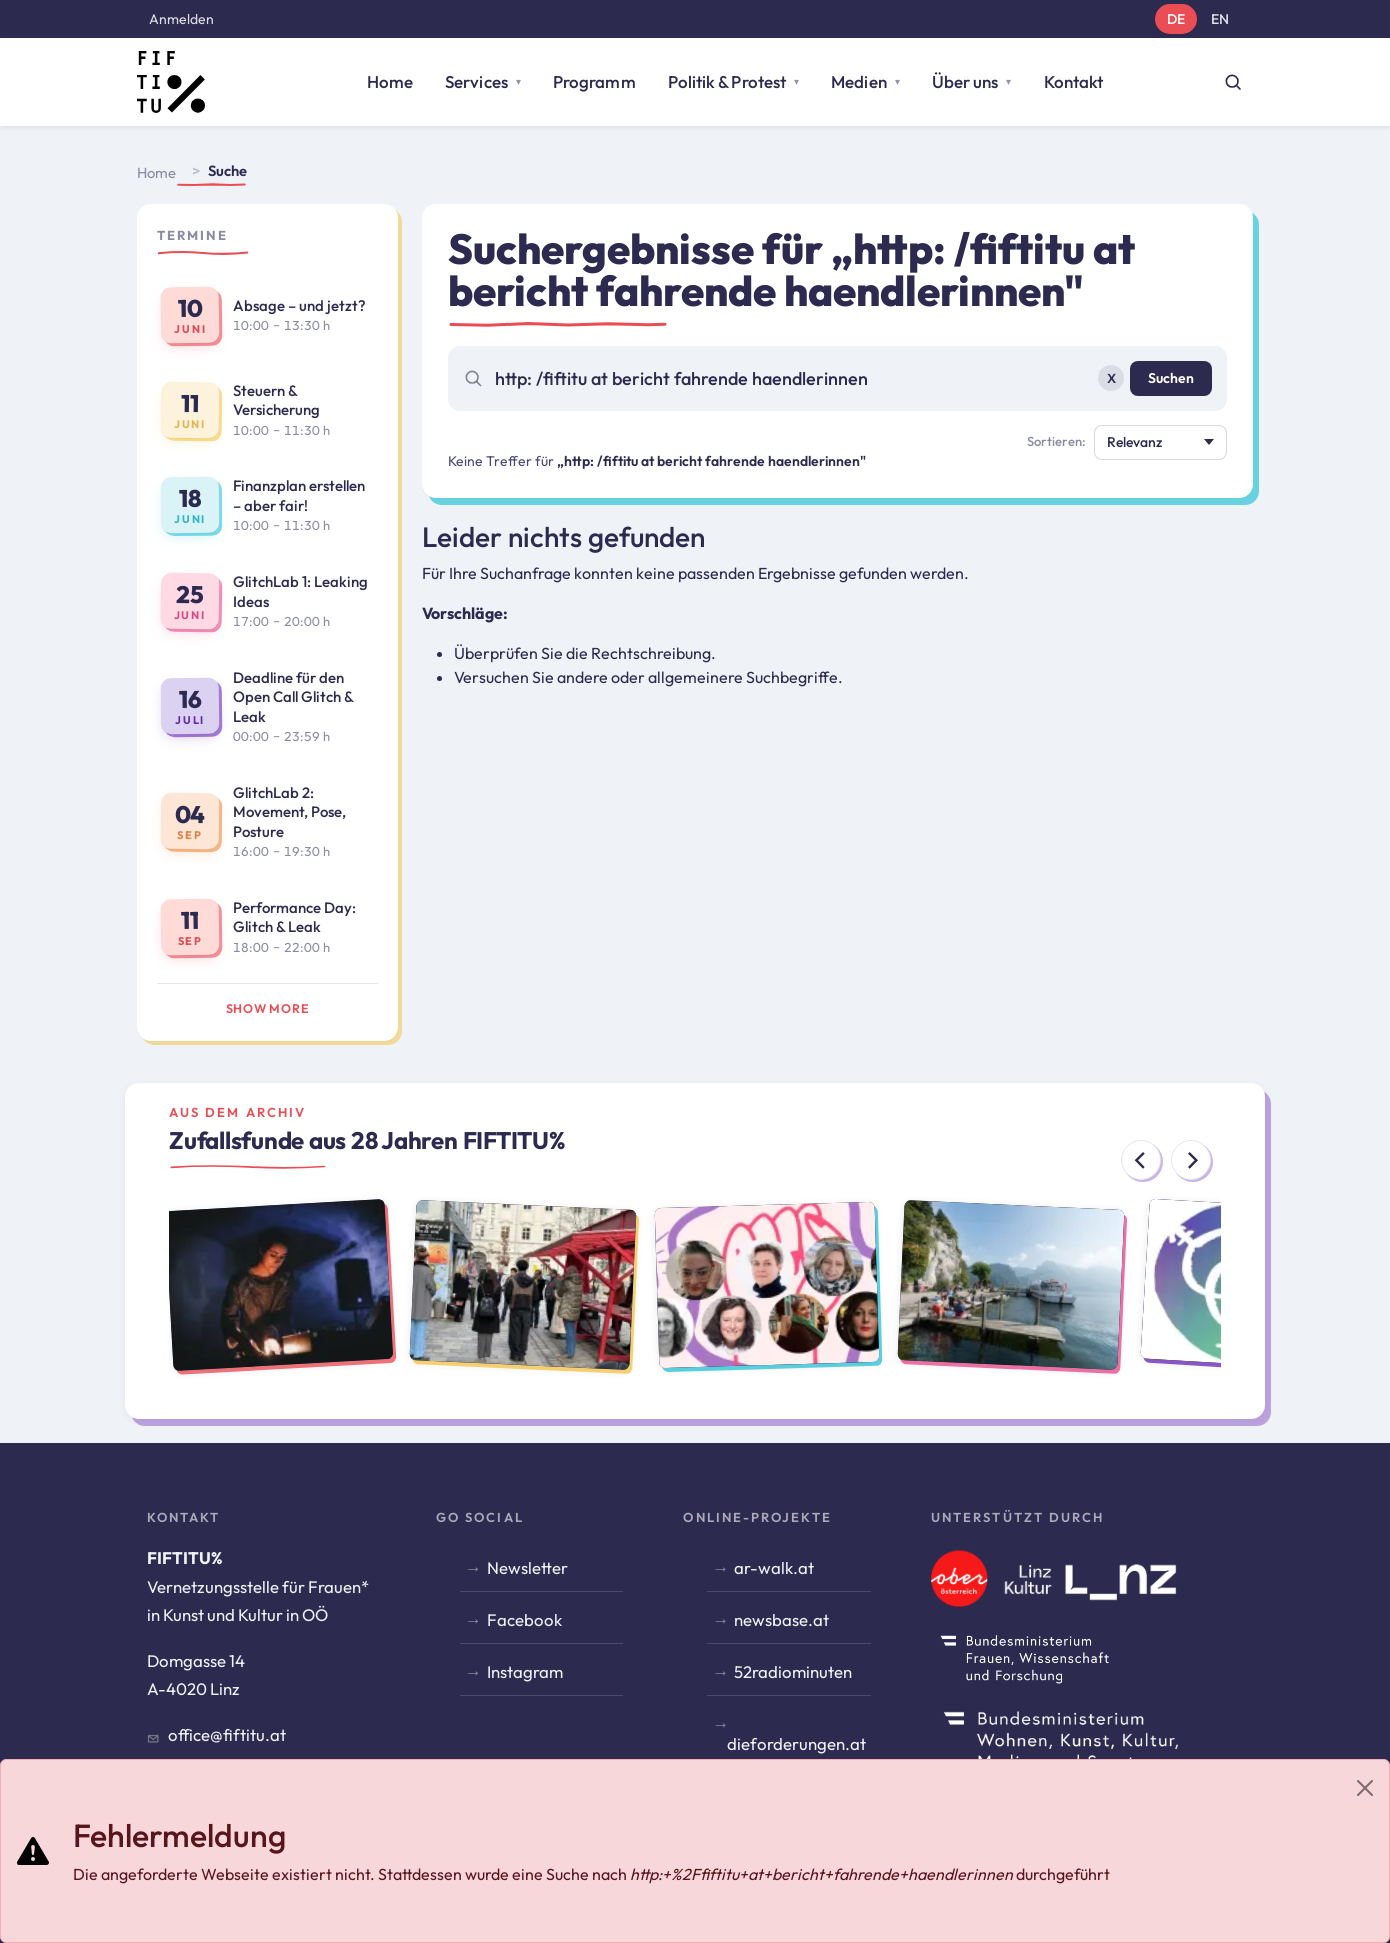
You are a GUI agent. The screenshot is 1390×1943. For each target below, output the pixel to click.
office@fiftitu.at (227, 1734)
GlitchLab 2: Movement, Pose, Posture (289, 812)
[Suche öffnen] (1233, 82)
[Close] (1365, 1788)
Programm (594, 81)
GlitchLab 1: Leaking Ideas (300, 591)
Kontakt (1074, 81)
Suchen (1171, 378)
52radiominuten (793, 1671)
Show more (268, 1008)
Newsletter (527, 1567)
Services (476, 81)
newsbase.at (781, 1619)
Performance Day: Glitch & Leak (294, 917)
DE (1176, 19)
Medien (859, 81)
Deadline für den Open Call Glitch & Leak (293, 697)
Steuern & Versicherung (276, 400)
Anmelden (181, 19)
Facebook (524, 1619)
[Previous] (1141, 1160)
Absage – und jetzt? (299, 305)
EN (1220, 19)
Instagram (525, 1671)
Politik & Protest (727, 81)
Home (390, 81)
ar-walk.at (774, 1567)
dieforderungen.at (796, 1743)
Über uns (965, 81)
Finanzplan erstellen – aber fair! (299, 495)
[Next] (1191, 1160)
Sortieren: (1056, 441)
